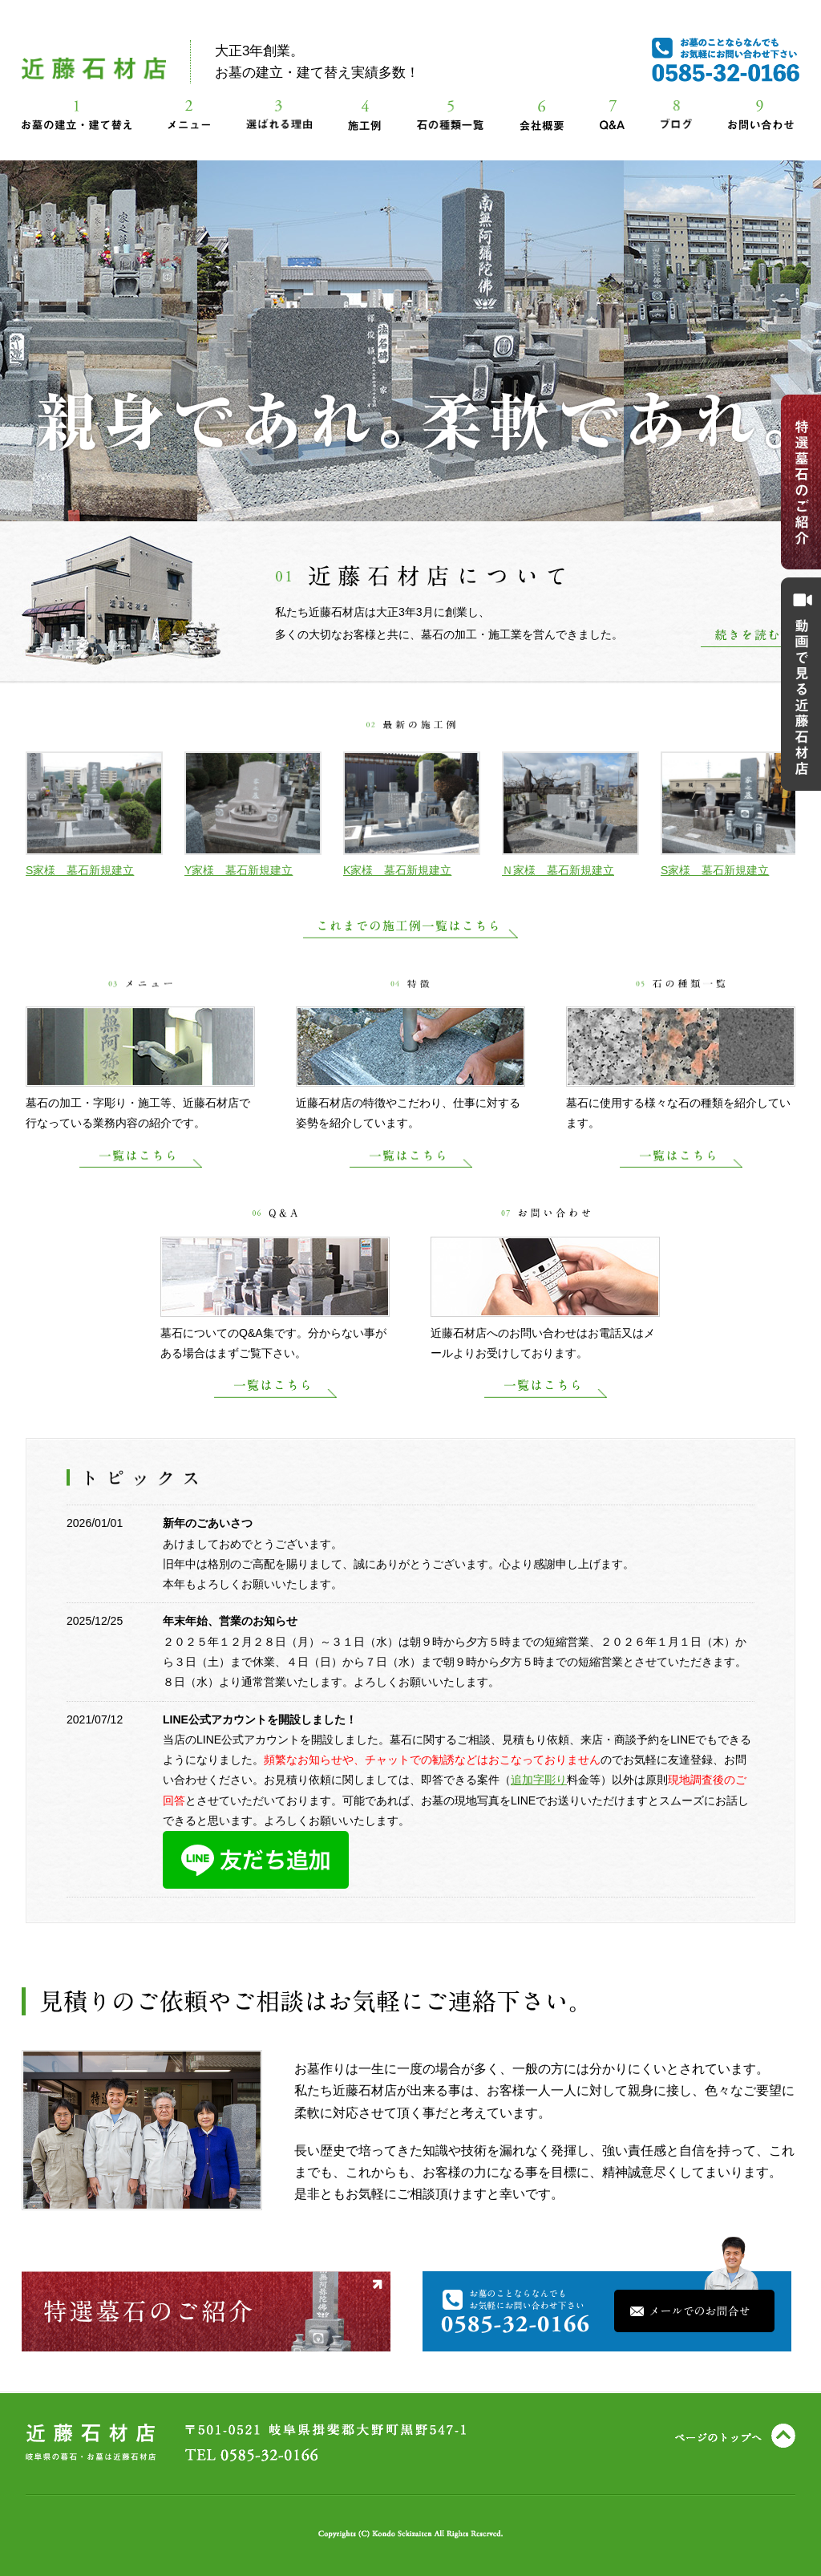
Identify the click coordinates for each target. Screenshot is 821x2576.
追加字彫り (539, 1779)
